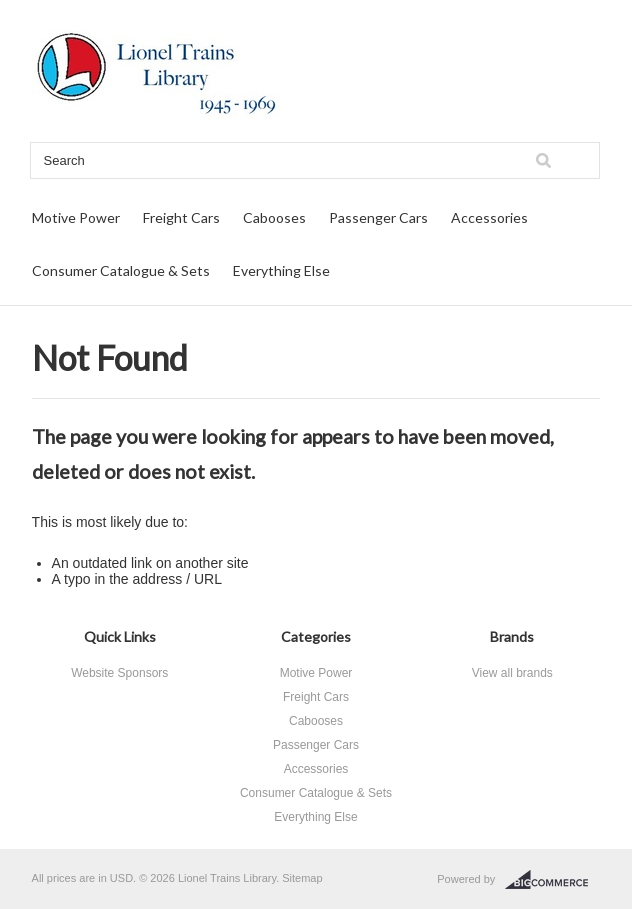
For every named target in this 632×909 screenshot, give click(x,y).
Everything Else (281, 270)
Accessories (489, 217)
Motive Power (76, 217)
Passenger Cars (378, 217)
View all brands (512, 673)
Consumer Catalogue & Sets (121, 270)
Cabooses (274, 217)
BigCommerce (552, 880)
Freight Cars (181, 217)
